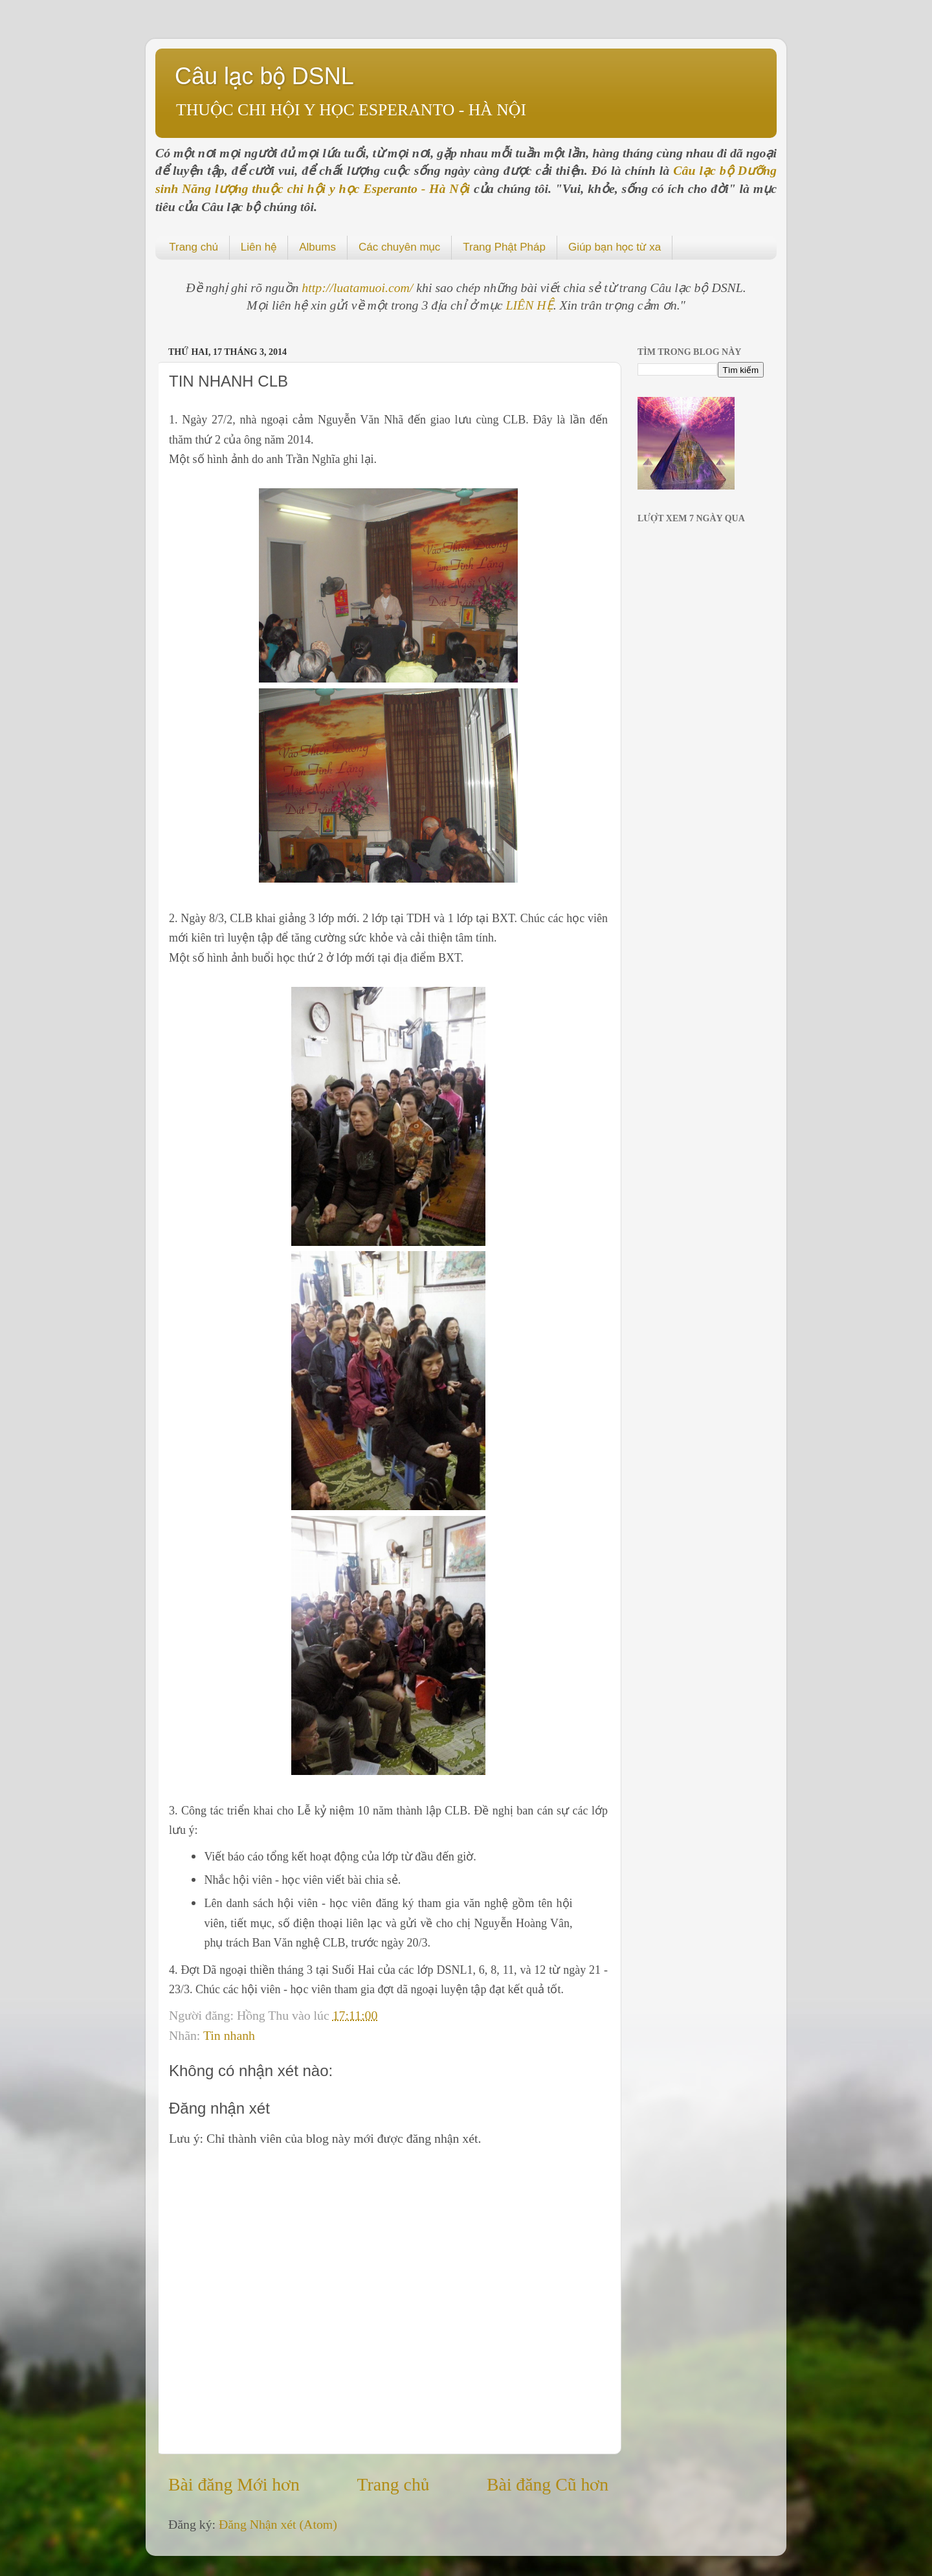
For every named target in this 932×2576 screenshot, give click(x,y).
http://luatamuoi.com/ (359, 287)
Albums (317, 247)
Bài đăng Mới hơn (234, 2484)
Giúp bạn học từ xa (614, 247)
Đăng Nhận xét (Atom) (278, 2524)
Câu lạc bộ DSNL (264, 76)
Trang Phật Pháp (504, 247)
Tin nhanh (229, 2035)
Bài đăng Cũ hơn (547, 2484)
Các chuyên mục (399, 247)
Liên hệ (258, 247)
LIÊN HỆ (529, 305)
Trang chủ (193, 247)
